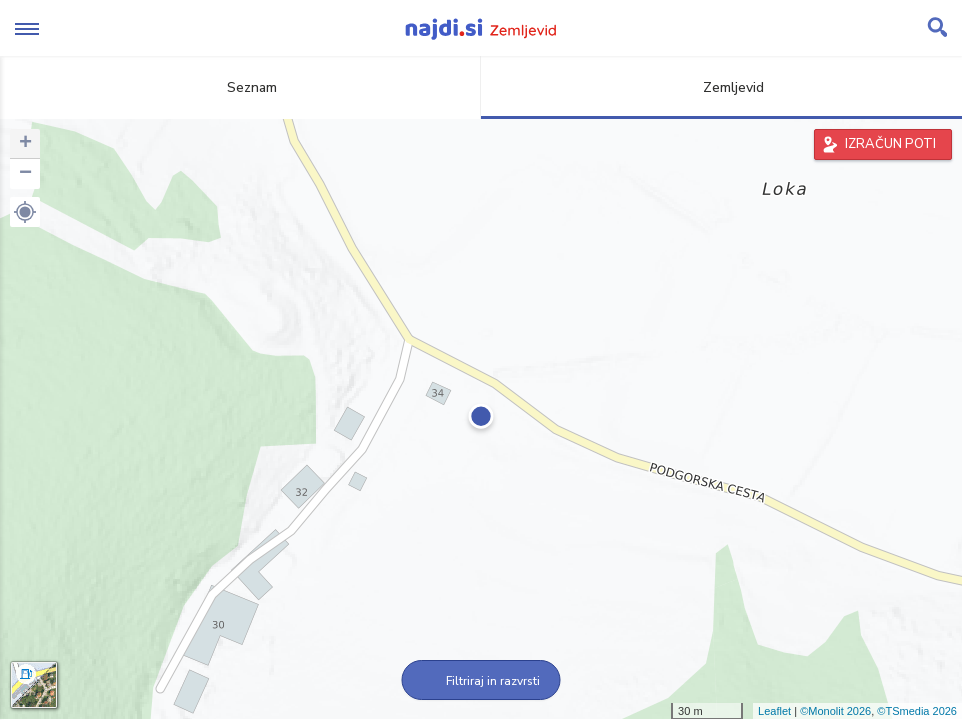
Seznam (240, 87)
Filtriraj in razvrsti (481, 681)
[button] (25, 212)
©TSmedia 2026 (917, 711)
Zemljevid (722, 87)
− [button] (25, 174)
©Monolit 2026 (835, 711)
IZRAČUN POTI (890, 144)
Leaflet (774, 711)
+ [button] (25, 144)
